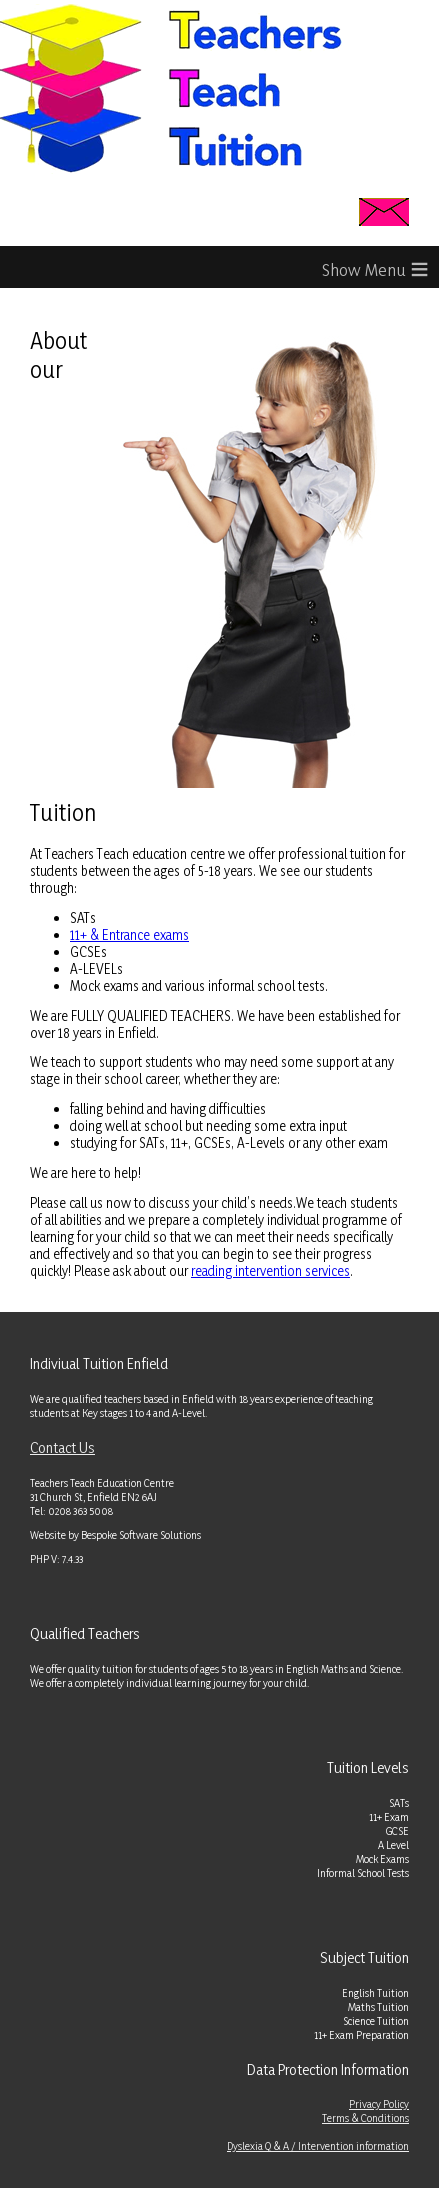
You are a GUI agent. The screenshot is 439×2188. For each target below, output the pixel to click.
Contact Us (62, 1447)
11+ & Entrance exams (129, 934)
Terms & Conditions (365, 2118)
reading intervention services (270, 1270)
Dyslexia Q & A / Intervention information (318, 2146)
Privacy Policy (379, 2104)
